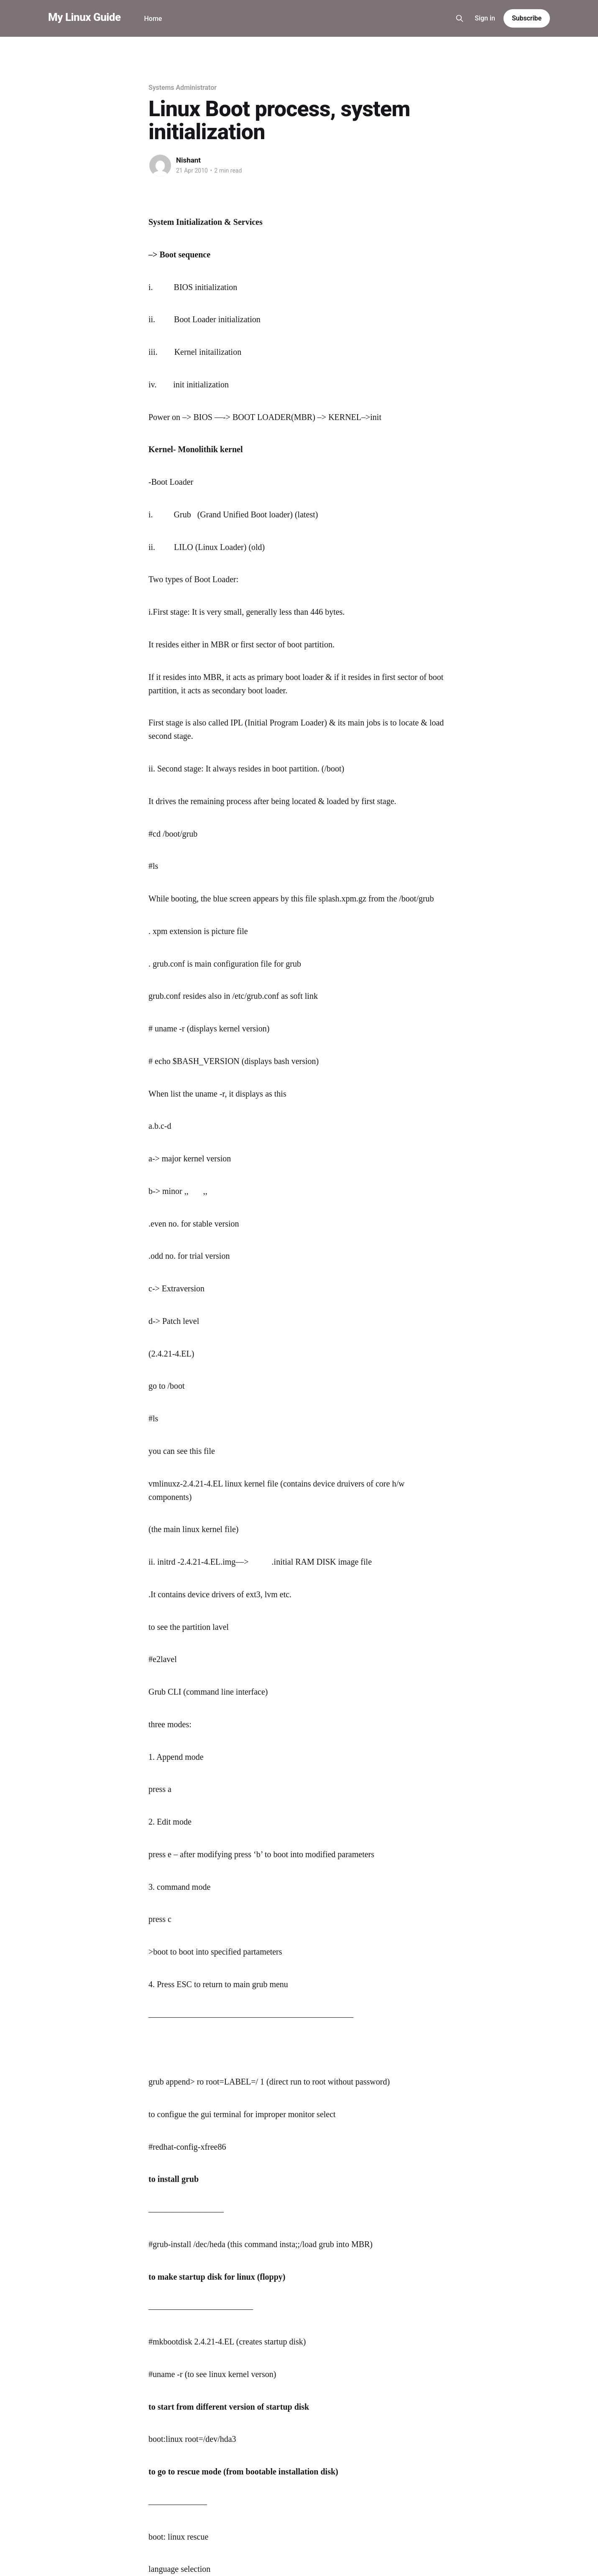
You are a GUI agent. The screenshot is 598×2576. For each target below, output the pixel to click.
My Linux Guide (84, 17)
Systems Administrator (182, 88)
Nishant (188, 160)
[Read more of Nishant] (160, 165)
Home (153, 19)
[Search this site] (459, 18)
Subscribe (527, 18)
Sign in (485, 18)
